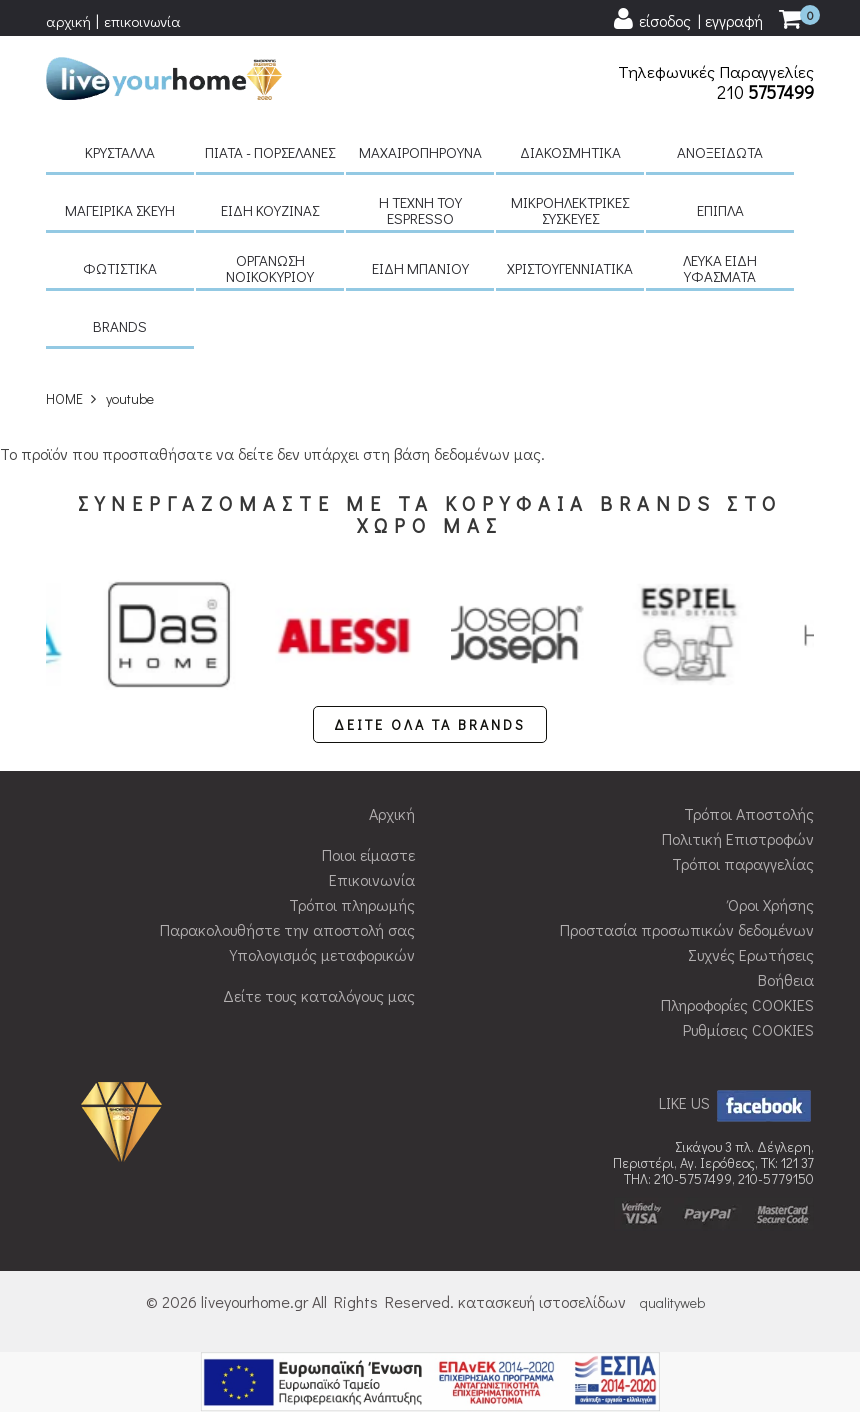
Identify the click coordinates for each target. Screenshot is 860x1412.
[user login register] (687, 19)
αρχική (68, 21)
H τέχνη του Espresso (420, 210)
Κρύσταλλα (120, 152)
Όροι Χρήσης (771, 904)
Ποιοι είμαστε (368, 854)
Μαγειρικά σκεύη (120, 210)
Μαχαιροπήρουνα (420, 152)
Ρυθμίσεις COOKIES (748, 1029)
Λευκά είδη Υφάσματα (720, 268)
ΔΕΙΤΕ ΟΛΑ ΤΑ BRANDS (430, 724)
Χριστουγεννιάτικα (570, 268)
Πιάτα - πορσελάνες (270, 152)
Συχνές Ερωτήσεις (751, 954)
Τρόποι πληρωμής (352, 904)
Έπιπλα (720, 210)
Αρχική (392, 813)
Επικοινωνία (372, 879)
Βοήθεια (786, 979)
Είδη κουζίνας (270, 210)
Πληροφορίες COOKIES (737, 1004)
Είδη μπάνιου (420, 268)
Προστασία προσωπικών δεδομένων (687, 929)
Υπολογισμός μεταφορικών (322, 954)
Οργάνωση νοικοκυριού (270, 268)
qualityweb (672, 1302)
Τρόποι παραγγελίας (743, 863)
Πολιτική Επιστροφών (738, 838)
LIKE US (736, 1102)
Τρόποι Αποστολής (749, 813)
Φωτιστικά (120, 268)
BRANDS (120, 326)
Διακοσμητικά (570, 152)
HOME (64, 398)
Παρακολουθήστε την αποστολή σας (287, 929)
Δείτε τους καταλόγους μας (319, 995)
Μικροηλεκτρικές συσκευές (570, 210)
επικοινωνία (142, 21)
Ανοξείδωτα (720, 152)
